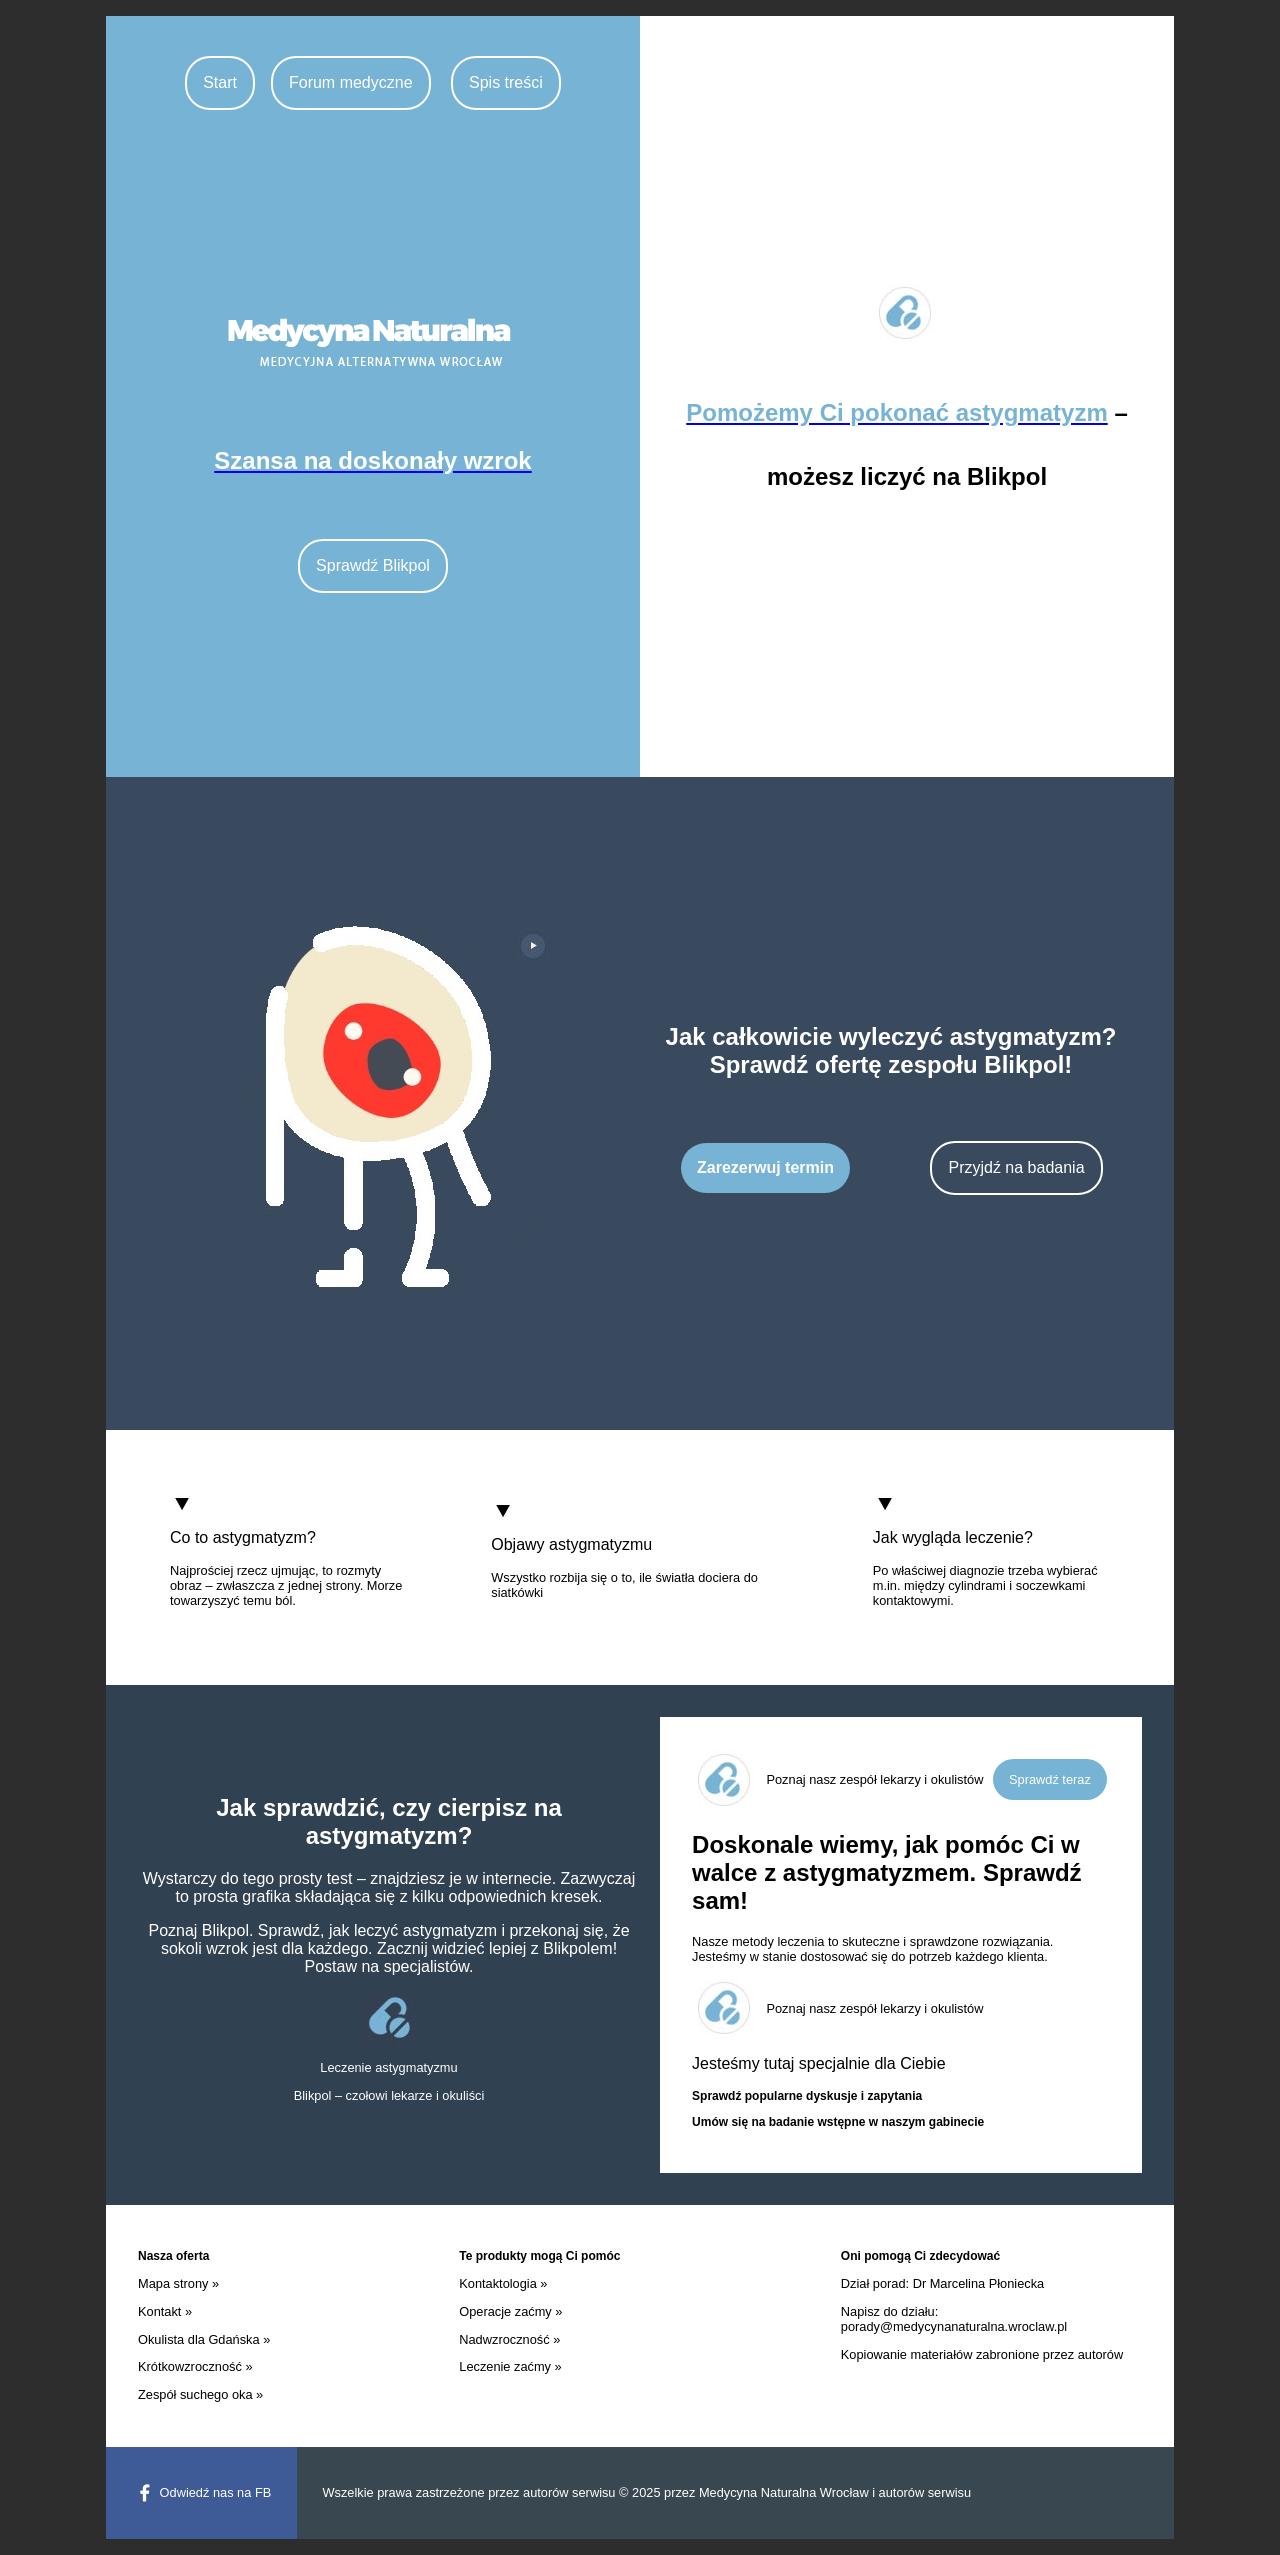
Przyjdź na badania (1016, 1167)
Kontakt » (165, 2311)
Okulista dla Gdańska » (204, 2339)
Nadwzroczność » (509, 2339)
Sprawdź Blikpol (373, 565)
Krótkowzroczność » (195, 2366)
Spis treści (506, 82)
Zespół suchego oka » (200, 2394)
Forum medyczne (351, 82)
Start (220, 82)
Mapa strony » (178, 2283)
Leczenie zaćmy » (510, 2366)
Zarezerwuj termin (765, 1167)
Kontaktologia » (503, 2283)
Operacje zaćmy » (510, 2311)
